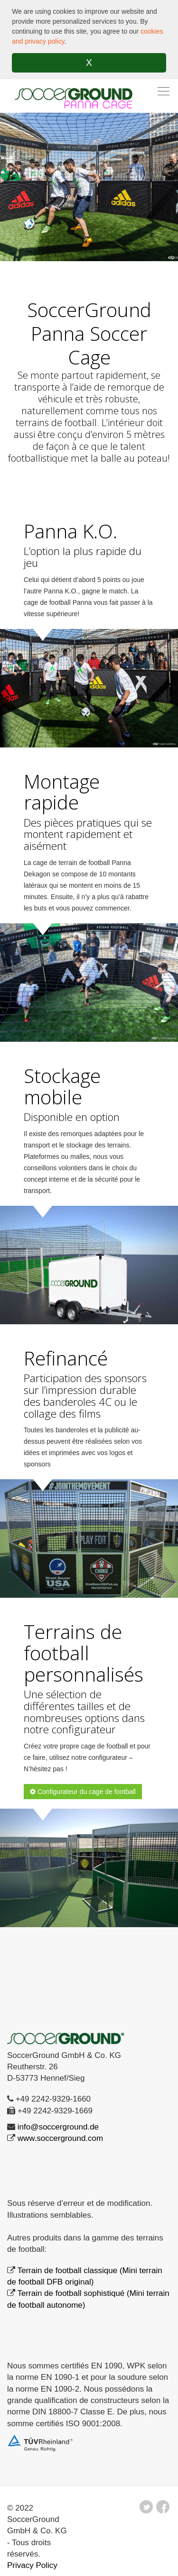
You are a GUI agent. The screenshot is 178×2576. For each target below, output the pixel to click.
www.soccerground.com (60, 2138)
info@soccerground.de (58, 2126)
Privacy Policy (32, 2565)
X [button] (89, 62)
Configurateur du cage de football (83, 1791)
